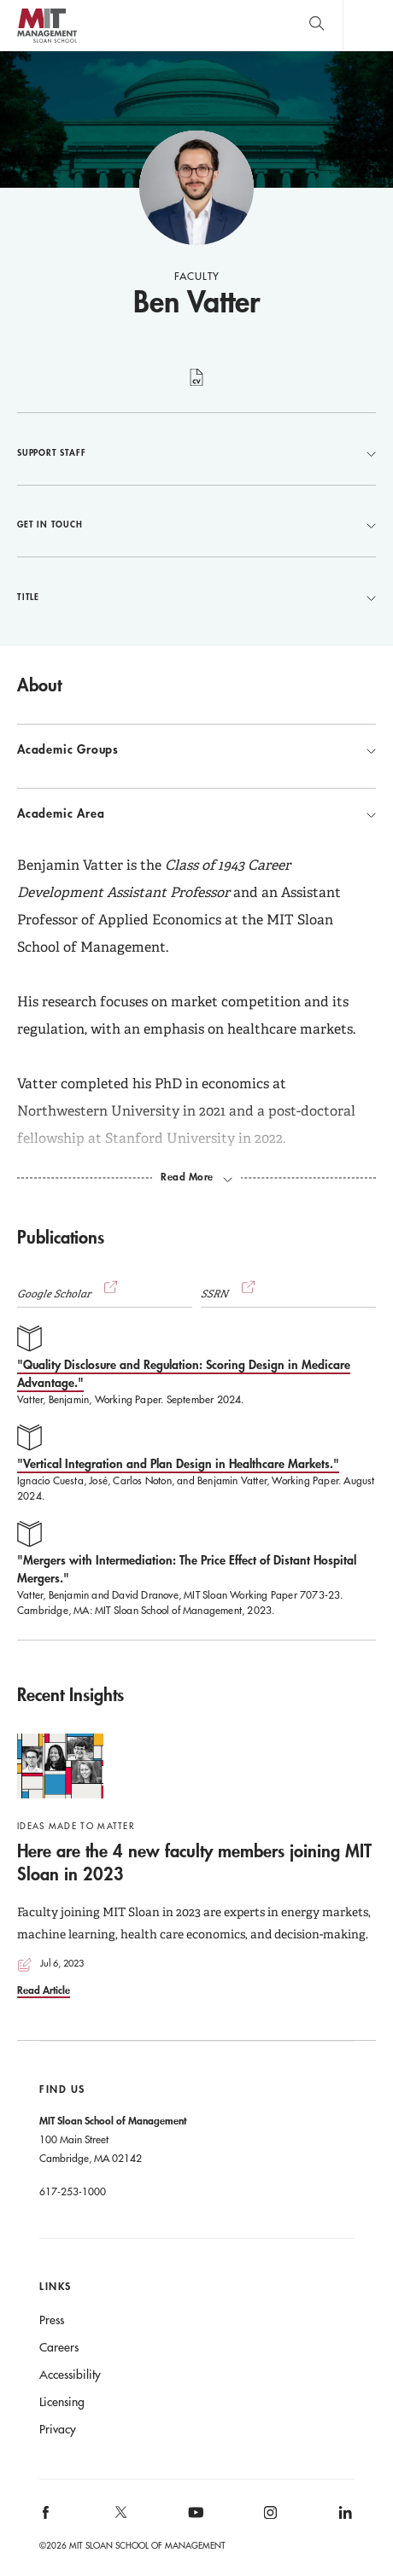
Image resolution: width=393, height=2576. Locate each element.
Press (51, 2320)
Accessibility (70, 2374)
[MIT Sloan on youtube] (193, 2521)
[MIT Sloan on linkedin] (343, 2517)
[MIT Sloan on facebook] (47, 2517)
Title (196, 597)
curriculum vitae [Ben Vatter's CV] (196, 387)
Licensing (62, 2402)
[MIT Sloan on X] (120, 2518)
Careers (59, 2347)
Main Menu (368, 25)
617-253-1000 (72, 2191)
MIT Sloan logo (46, 42)
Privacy (57, 2429)
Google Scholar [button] (69, 1294)
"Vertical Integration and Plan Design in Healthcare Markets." (178, 1463)
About (39, 684)
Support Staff (196, 452)
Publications (60, 1237)
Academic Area (196, 813)
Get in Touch (196, 524)
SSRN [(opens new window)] (230, 1294)
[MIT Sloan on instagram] (269, 2517)
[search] (316, 25)
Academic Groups (196, 749)
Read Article (43, 1989)
